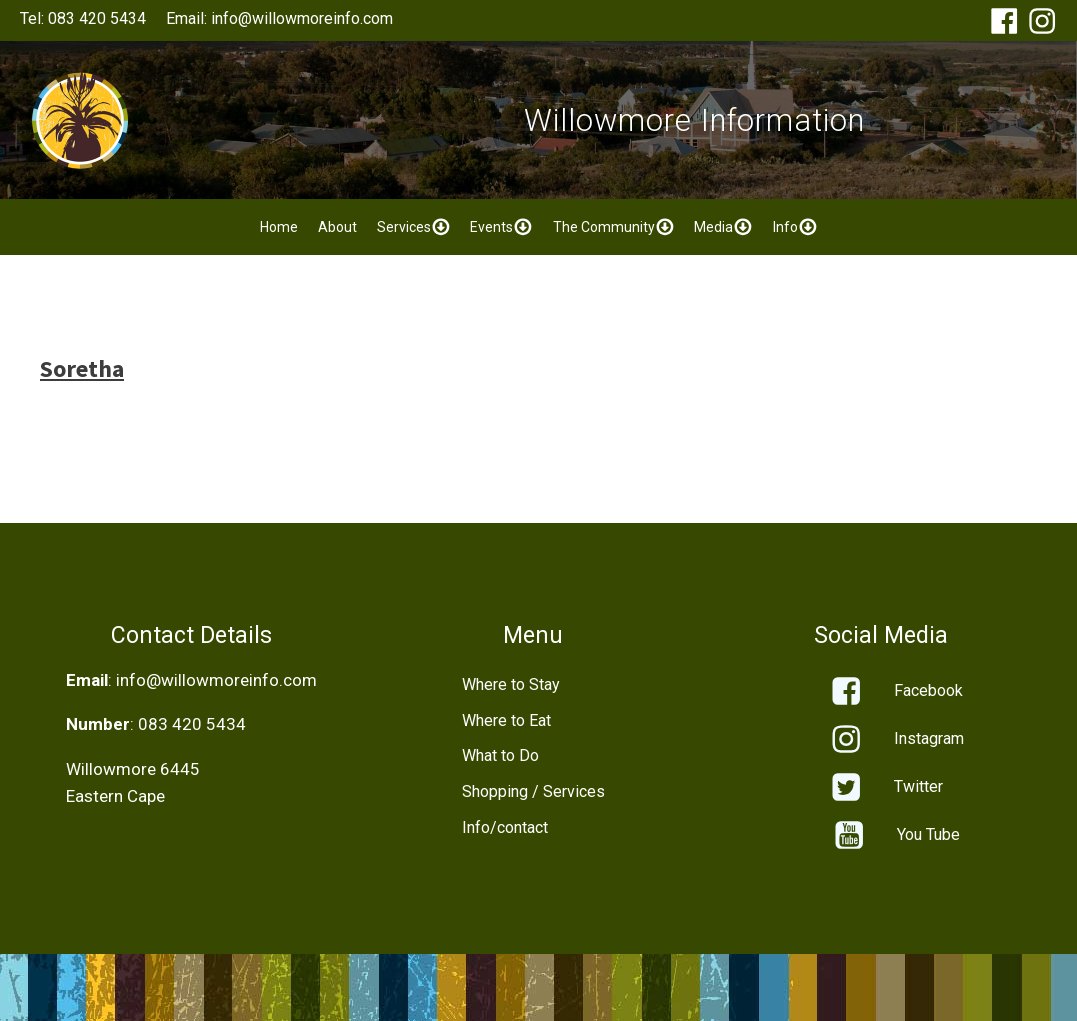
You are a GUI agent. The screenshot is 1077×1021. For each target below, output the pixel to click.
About (337, 227)
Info (795, 227)
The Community (614, 227)
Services (414, 227)
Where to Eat (506, 720)
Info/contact (505, 827)
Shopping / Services (533, 791)
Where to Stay (511, 684)
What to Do (500, 755)
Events (501, 227)
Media (723, 227)
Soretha (82, 368)
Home (279, 227)
